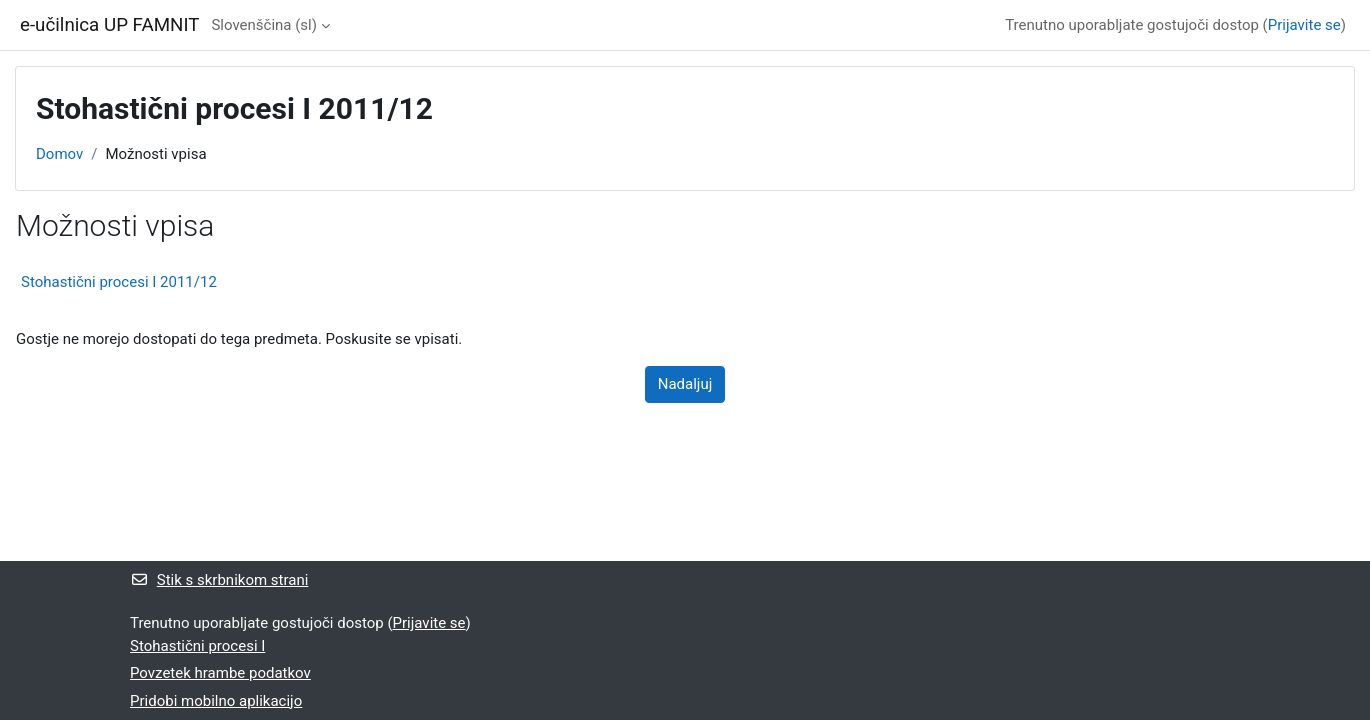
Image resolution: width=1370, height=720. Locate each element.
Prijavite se (1304, 25)
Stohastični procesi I (197, 646)
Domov (59, 154)
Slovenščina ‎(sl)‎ (264, 25)
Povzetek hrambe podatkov (220, 673)
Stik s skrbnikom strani (219, 580)
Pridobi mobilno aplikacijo (216, 701)
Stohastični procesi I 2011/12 (119, 282)
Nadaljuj (685, 384)
